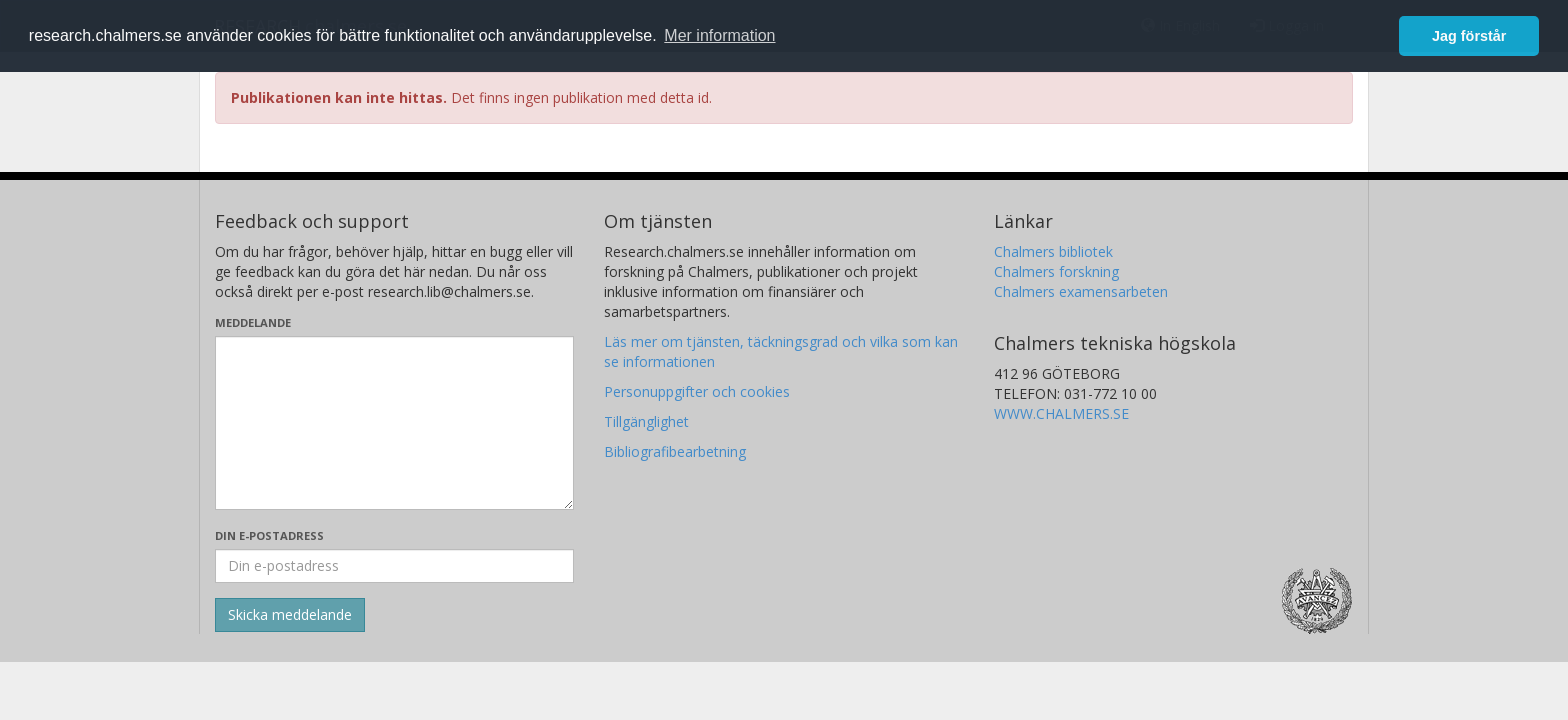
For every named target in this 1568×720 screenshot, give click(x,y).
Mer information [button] (719, 35)
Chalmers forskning (1056, 271)
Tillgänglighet (646, 421)
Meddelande (253, 322)
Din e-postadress (269, 535)
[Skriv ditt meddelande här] (394, 423)
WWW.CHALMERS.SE (1061, 413)
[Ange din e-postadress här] (394, 566)
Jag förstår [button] (1469, 36)
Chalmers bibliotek (1053, 251)
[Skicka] (290, 615)
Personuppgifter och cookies (697, 391)
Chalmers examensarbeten (1081, 291)
